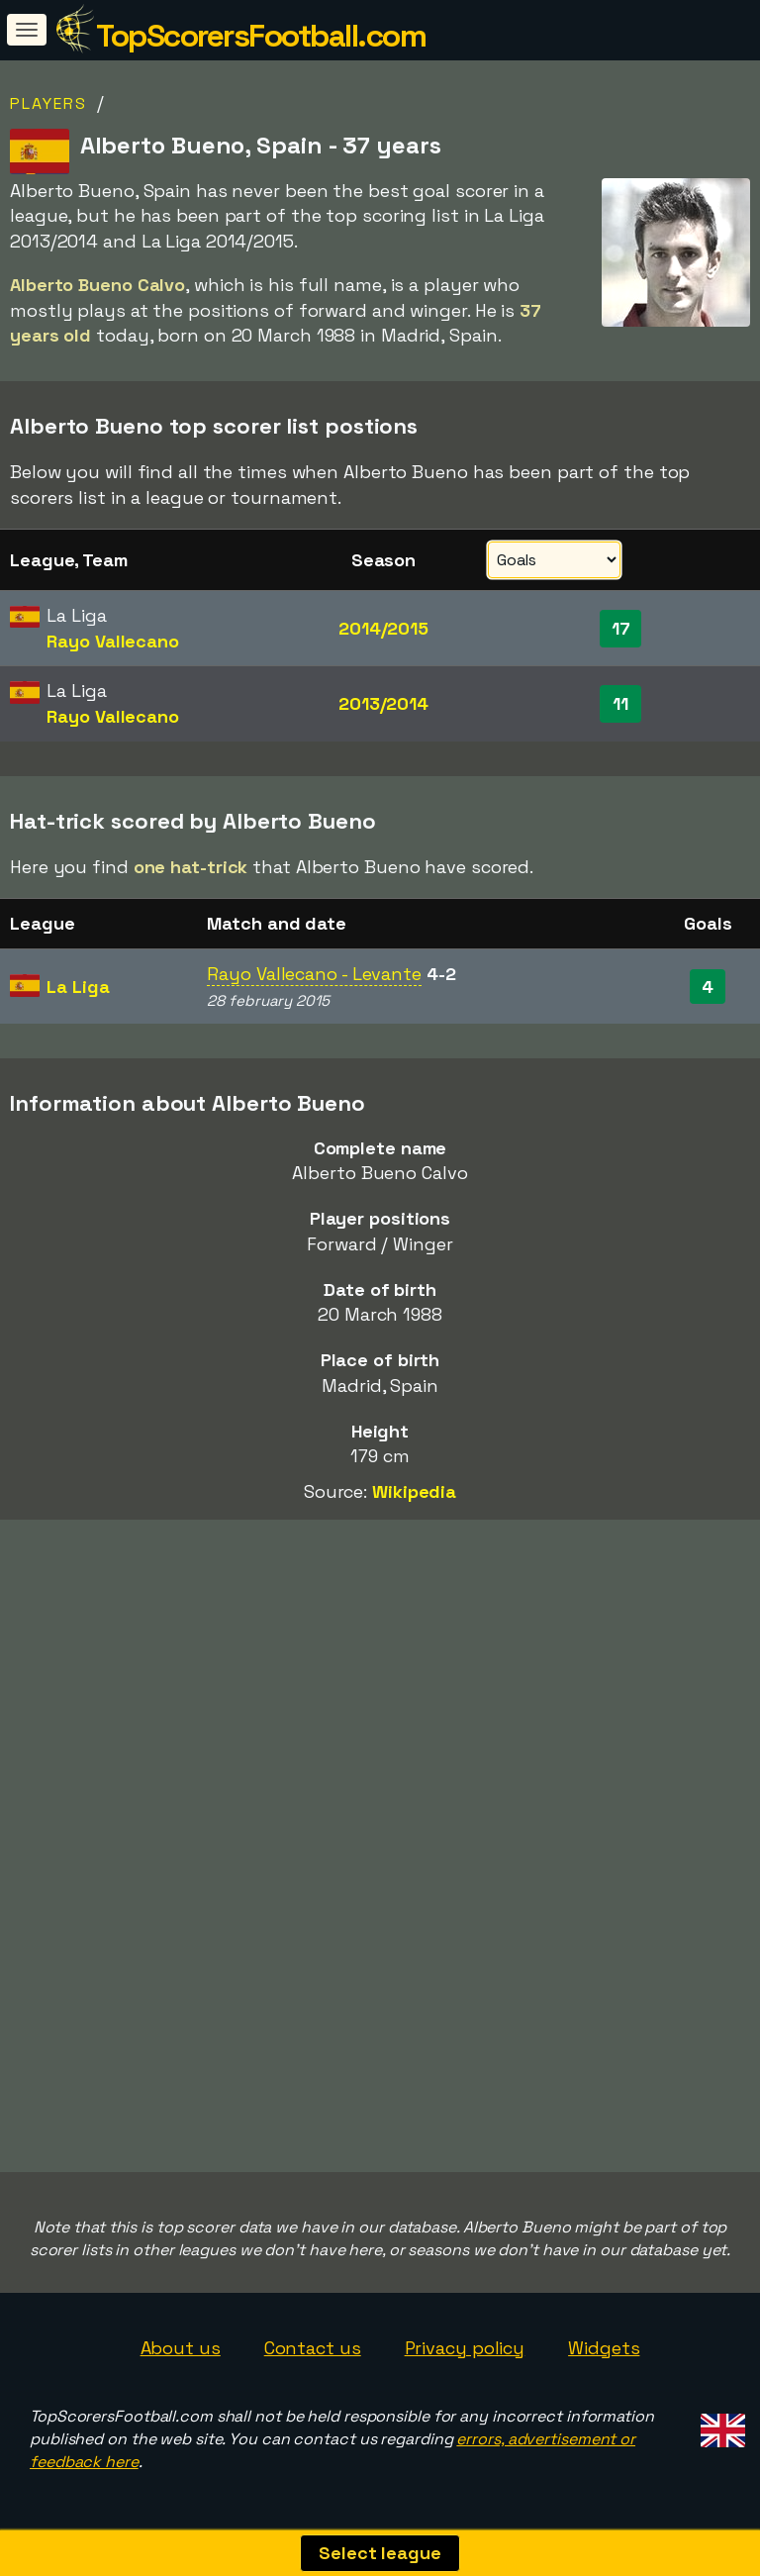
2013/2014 (383, 703)
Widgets (603, 2347)
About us (181, 2347)
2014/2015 (383, 628)
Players (48, 103)
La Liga (78, 986)
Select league (380, 2552)
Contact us (312, 2347)
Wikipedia (414, 1491)
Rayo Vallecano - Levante (314, 973)
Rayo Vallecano (113, 641)
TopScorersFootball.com (261, 35)
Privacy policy (465, 2347)
